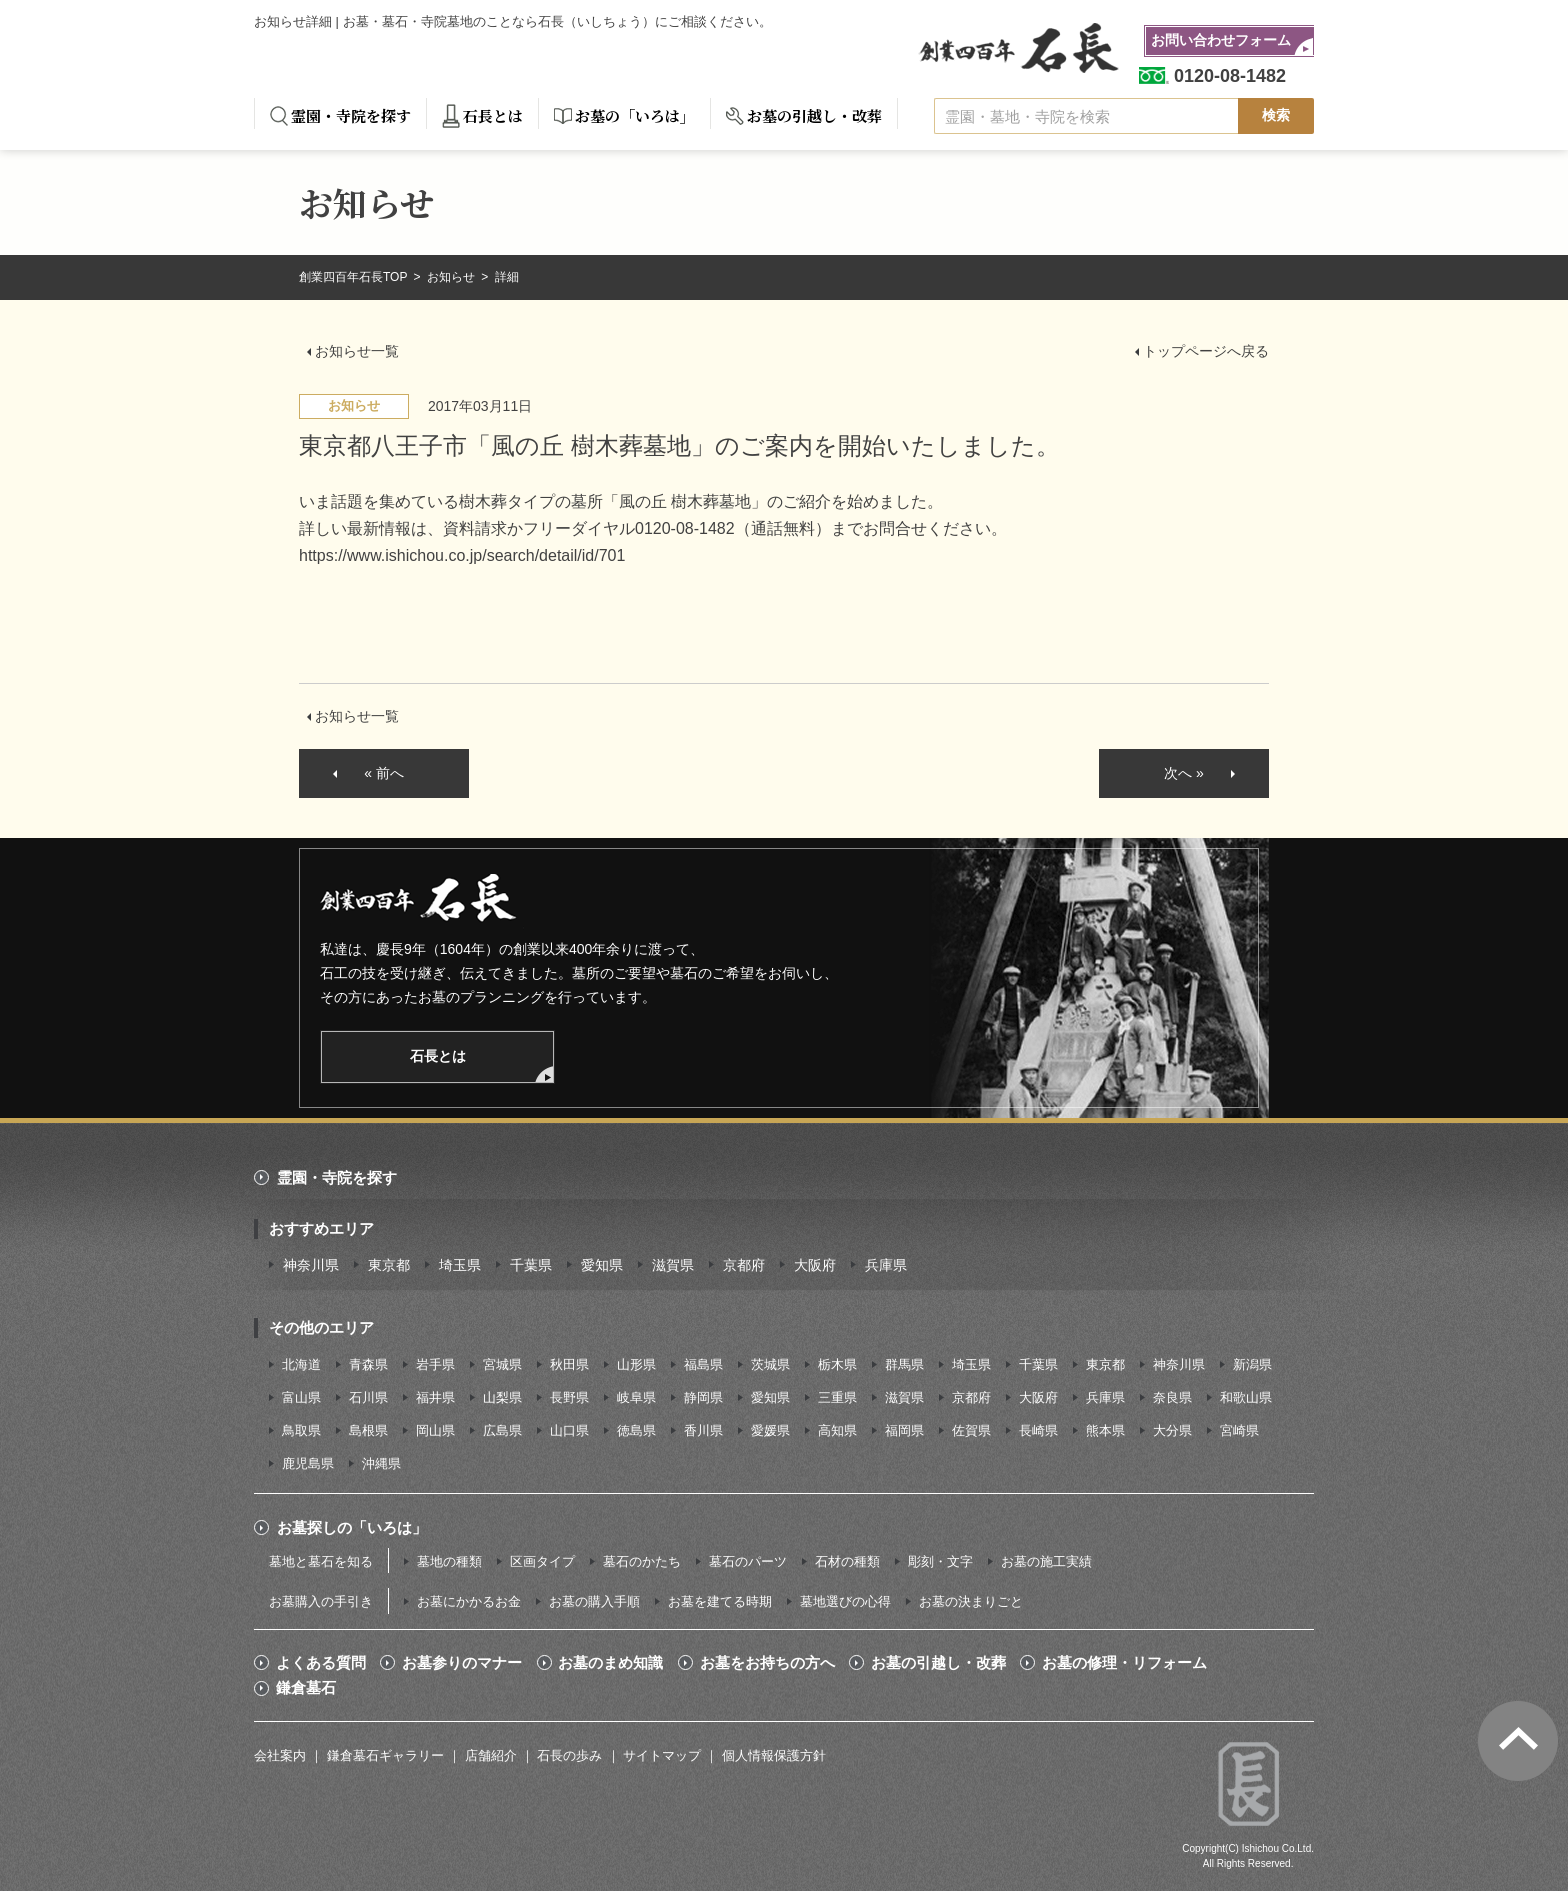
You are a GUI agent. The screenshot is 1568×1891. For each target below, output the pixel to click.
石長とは (493, 115)
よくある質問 (321, 1663)
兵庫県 (886, 1265)
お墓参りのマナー (462, 1663)
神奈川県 (311, 1265)
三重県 (837, 1397)
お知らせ (452, 277)
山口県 (569, 1430)
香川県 (703, 1430)
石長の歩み (569, 1755)
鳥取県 (301, 1430)
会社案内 (280, 1755)
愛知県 (602, 1265)
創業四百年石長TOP (355, 277)
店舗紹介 (491, 1755)
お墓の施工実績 (1046, 1561)
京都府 (744, 1265)
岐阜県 (636, 1397)
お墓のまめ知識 (610, 1663)
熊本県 (1105, 1430)
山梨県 (502, 1397)
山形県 (636, 1364)
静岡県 (703, 1397)
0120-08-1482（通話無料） (733, 528)
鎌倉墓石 (306, 1688)
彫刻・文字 (940, 1561)
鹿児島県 (308, 1463)
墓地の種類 (449, 1561)
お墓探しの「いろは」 (352, 1527)
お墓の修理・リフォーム (1124, 1663)
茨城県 (770, 1364)
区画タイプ (542, 1561)
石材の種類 (847, 1561)
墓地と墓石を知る (321, 1561)
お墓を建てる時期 (720, 1601)
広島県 (502, 1430)
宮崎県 (1239, 1430)
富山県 (301, 1397)
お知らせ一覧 (357, 351)
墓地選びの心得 (845, 1601)
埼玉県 (460, 1265)
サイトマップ (662, 1755)
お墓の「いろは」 (635, 115)
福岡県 (904, 1430)
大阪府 (815, 1265)
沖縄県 (381, 1463)
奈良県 (1172, 1397)
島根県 (368, 1430)
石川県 (368, 1397)
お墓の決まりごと (971, 1601)
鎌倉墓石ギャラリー (385, 1755)
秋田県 (569, 1364)
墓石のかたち (642, 1561)
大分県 (1172, 1430)
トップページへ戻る (1206, 351)
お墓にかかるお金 (469, 1601)
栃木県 (837, 1364)
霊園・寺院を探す (351, 115)
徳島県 (636, 1430)
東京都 (389, 1265)
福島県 (703, 1364)
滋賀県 (673, 1265)
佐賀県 (971, 1430)
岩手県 (435, 1364)
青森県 (368, 1364)
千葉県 (531, 1265)
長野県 (569, 1397)
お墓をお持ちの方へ (767, 1663)
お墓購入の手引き (321, 1601)
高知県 (837, 1430)
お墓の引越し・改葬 (814, 115)
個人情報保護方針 (774, 1755)
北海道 (301, 1364)
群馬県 (904, 1364)
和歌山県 (1246, 1397)
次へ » (1184, 773)
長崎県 (1038, 1430)
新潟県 (1252, 1364)
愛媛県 (770, 1430)
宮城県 (502, 1364)
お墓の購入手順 (594, 1601)
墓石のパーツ (748, 1561)
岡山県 (435, 1430)
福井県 (435, 1397)
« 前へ (384, 773)
